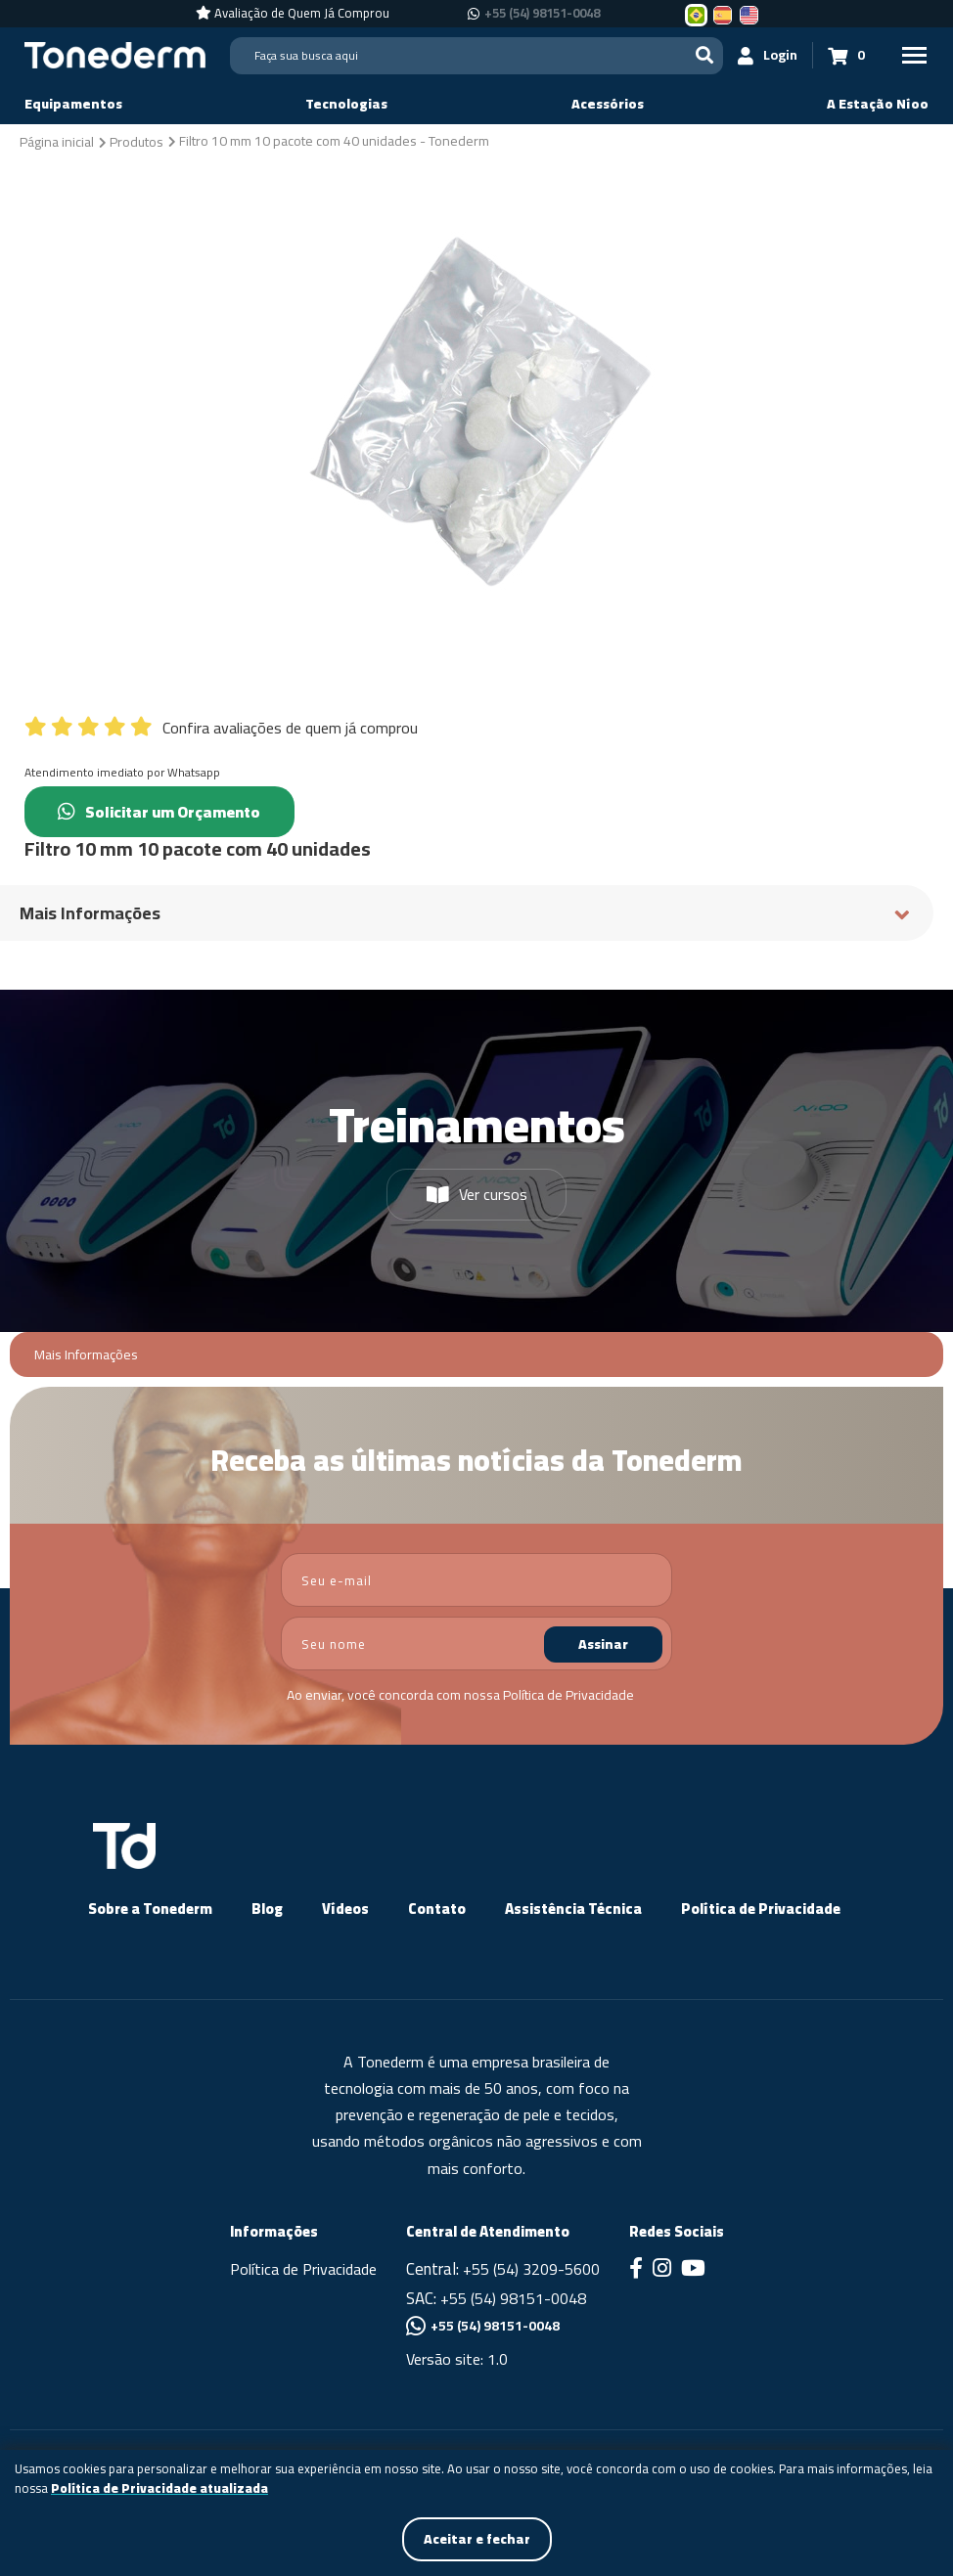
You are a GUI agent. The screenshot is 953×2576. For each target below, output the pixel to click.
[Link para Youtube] (693, 2270)
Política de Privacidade (568, 1695)
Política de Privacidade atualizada (159, 2489)
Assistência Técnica (573, 1908)
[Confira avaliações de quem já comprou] (476, 722)
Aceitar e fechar (476, 2539)
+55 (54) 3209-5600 (531, 2269)
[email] (476, 1580)
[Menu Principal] (913, 55)
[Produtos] (136, 140)
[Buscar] (704, 55)
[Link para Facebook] (636, 2270)
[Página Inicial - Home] (114, 53)
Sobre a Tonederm (150, 1908)
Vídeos (345, 1908)
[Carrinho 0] (846, 55)
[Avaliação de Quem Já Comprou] (292, 13)
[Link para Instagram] (662, 2270)
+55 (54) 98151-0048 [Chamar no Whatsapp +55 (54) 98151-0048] (542, 13)
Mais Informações (86, 1355)
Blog (267, 1908)
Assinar (603, 1644)
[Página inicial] (57, 140)
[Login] (768, 55)
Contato (437, 1908)
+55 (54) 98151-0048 (513, 2298)
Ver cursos (477, 1194)
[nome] (476, 1643)
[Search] (476, 55)
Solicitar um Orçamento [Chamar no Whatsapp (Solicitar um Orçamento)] (160, 811)
